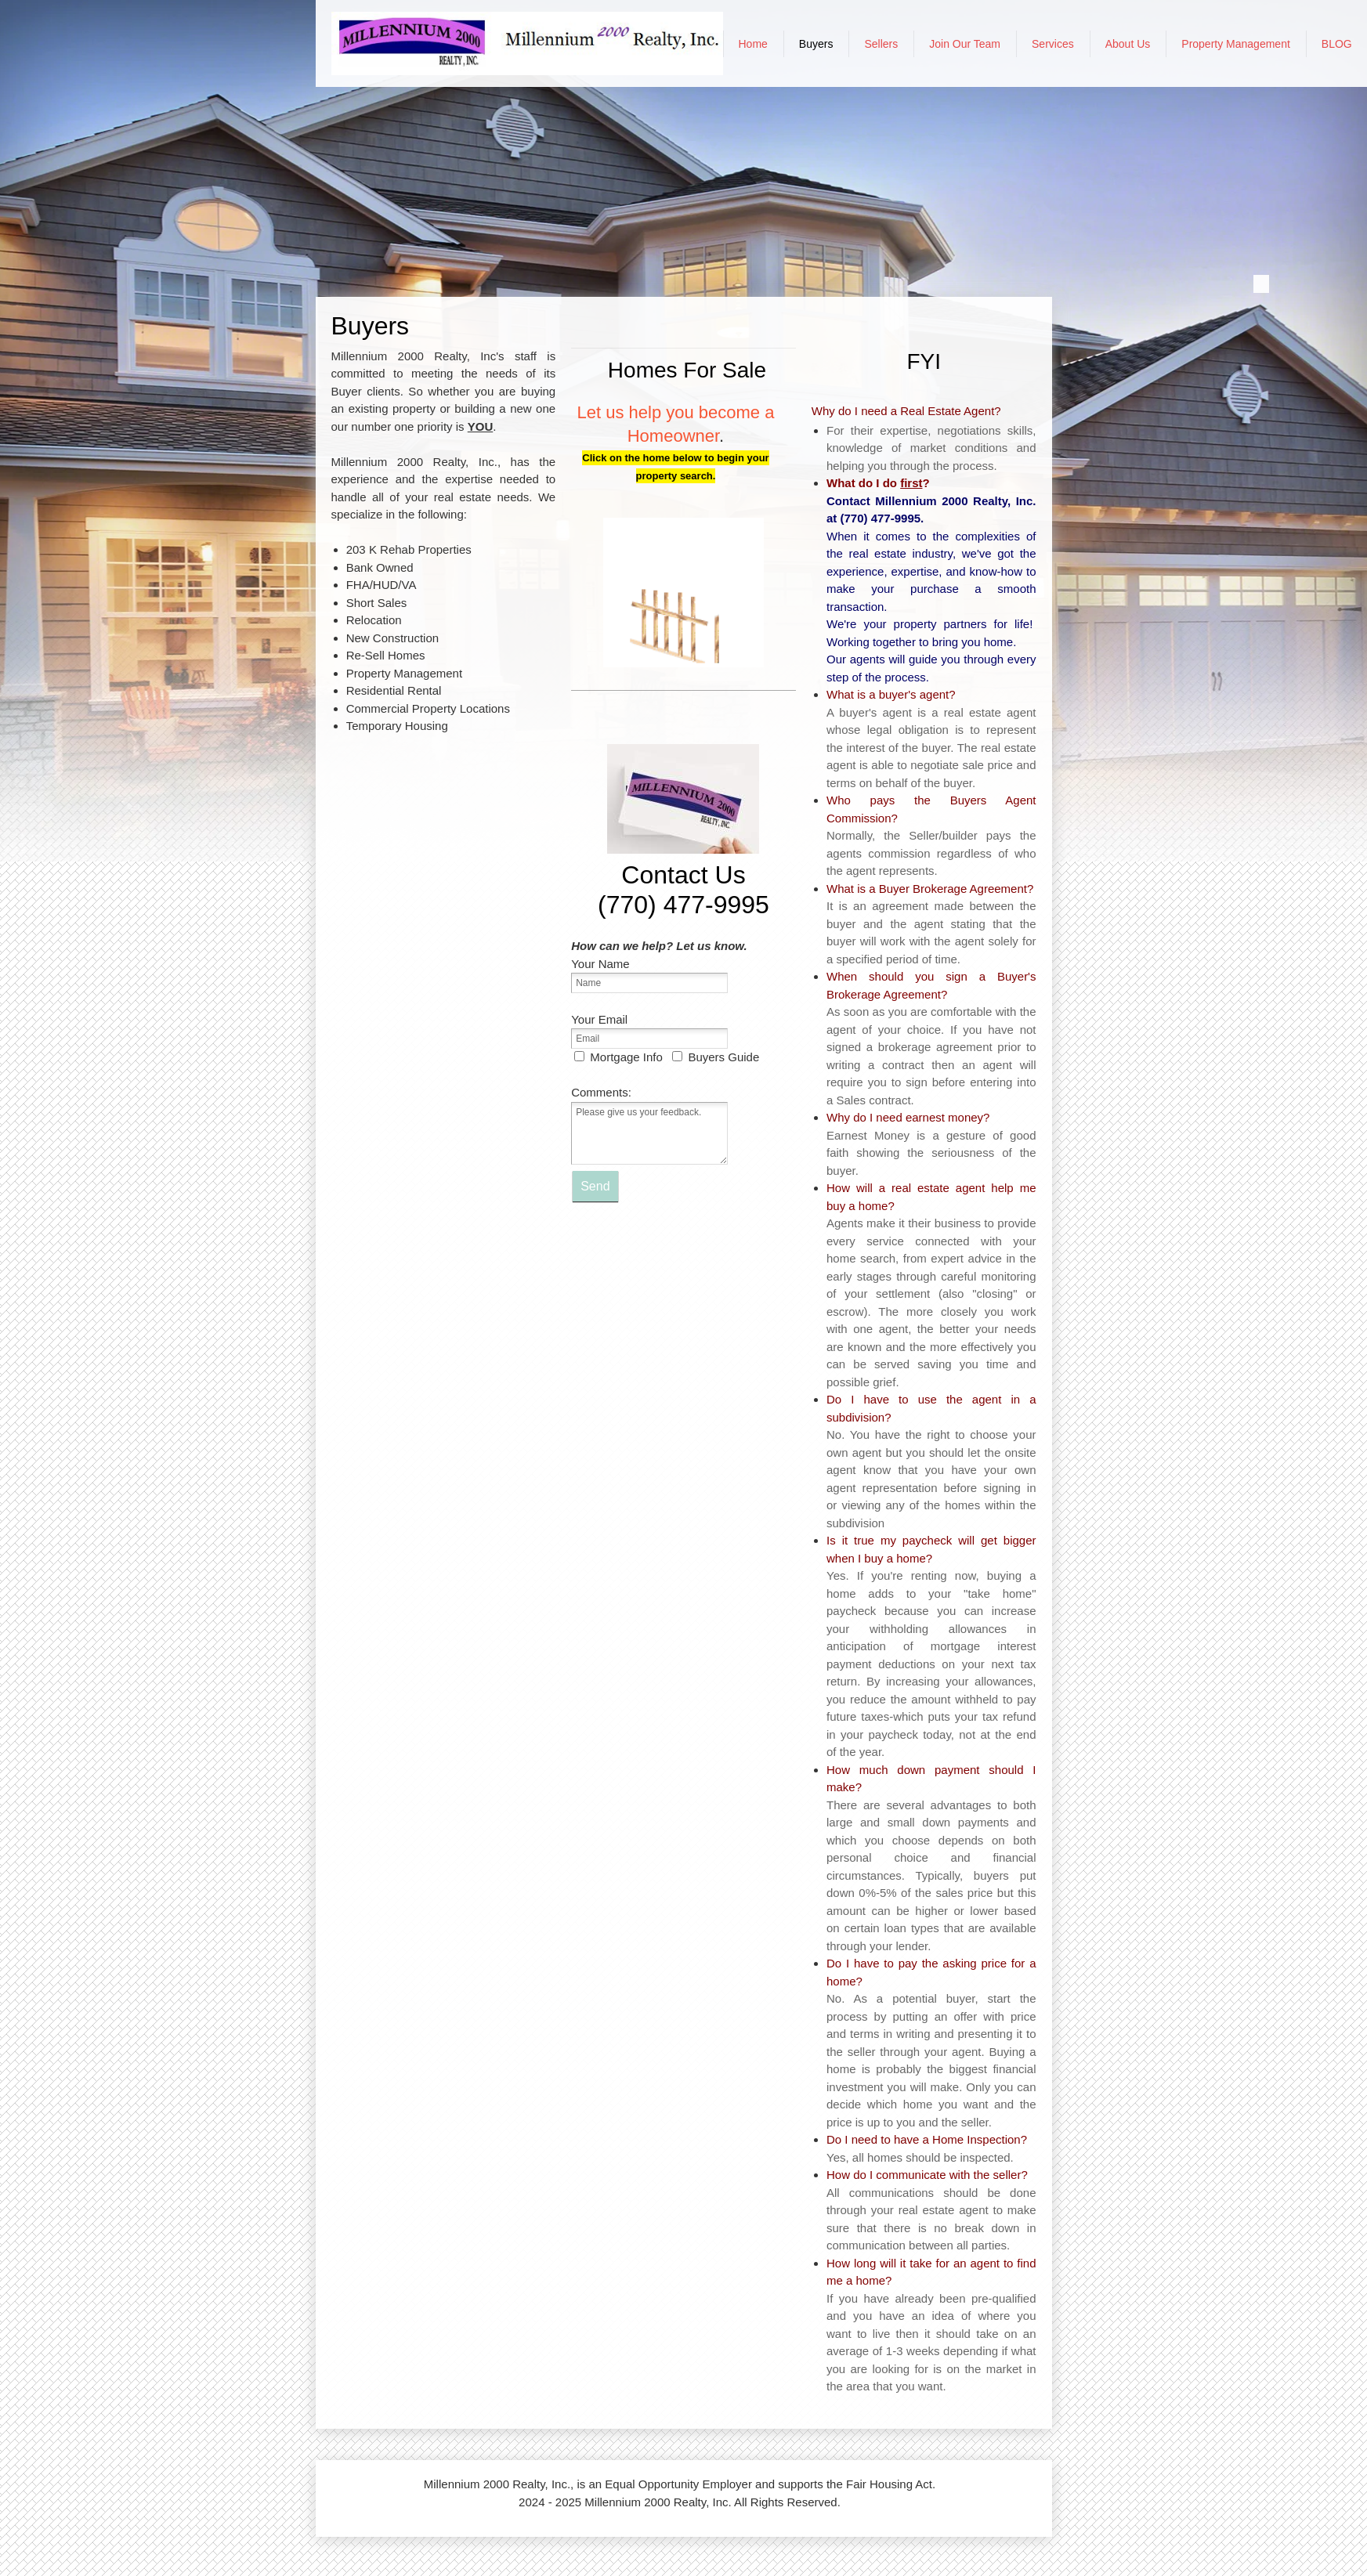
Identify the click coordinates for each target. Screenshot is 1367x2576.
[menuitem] (753, 44)
